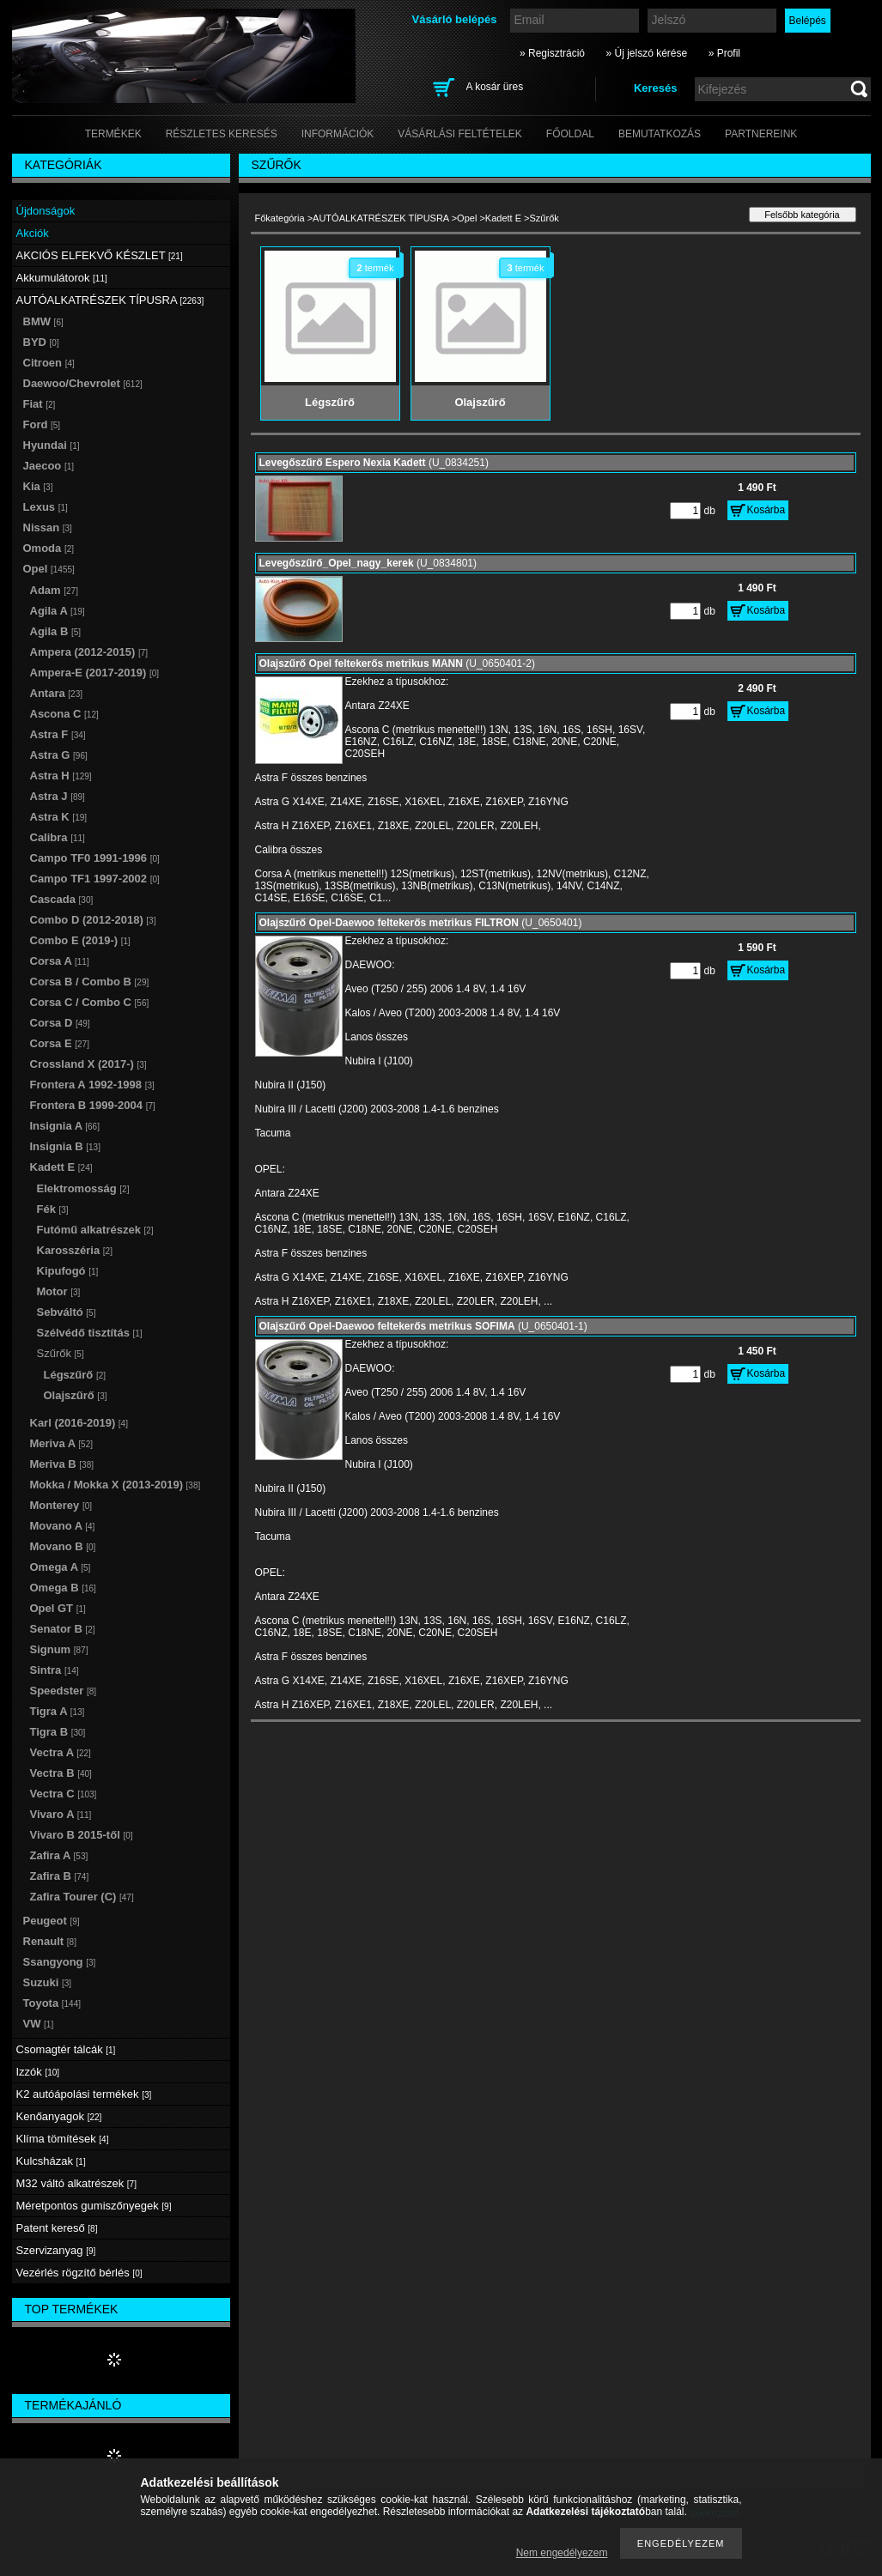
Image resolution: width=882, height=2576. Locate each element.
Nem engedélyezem (562, 2553)
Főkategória (280, 218)
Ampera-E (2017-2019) (95, 672)
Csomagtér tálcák (66, 2049)
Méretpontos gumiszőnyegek (94, 2205)
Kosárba (766, 510)
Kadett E (503, 218)
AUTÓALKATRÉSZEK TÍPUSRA (381, 218)
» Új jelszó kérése (646, 53)
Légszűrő (75, 1374)
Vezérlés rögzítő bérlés (79, 2272)
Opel (467, 218)
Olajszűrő (75, 1395)
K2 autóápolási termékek (84, 2094)
